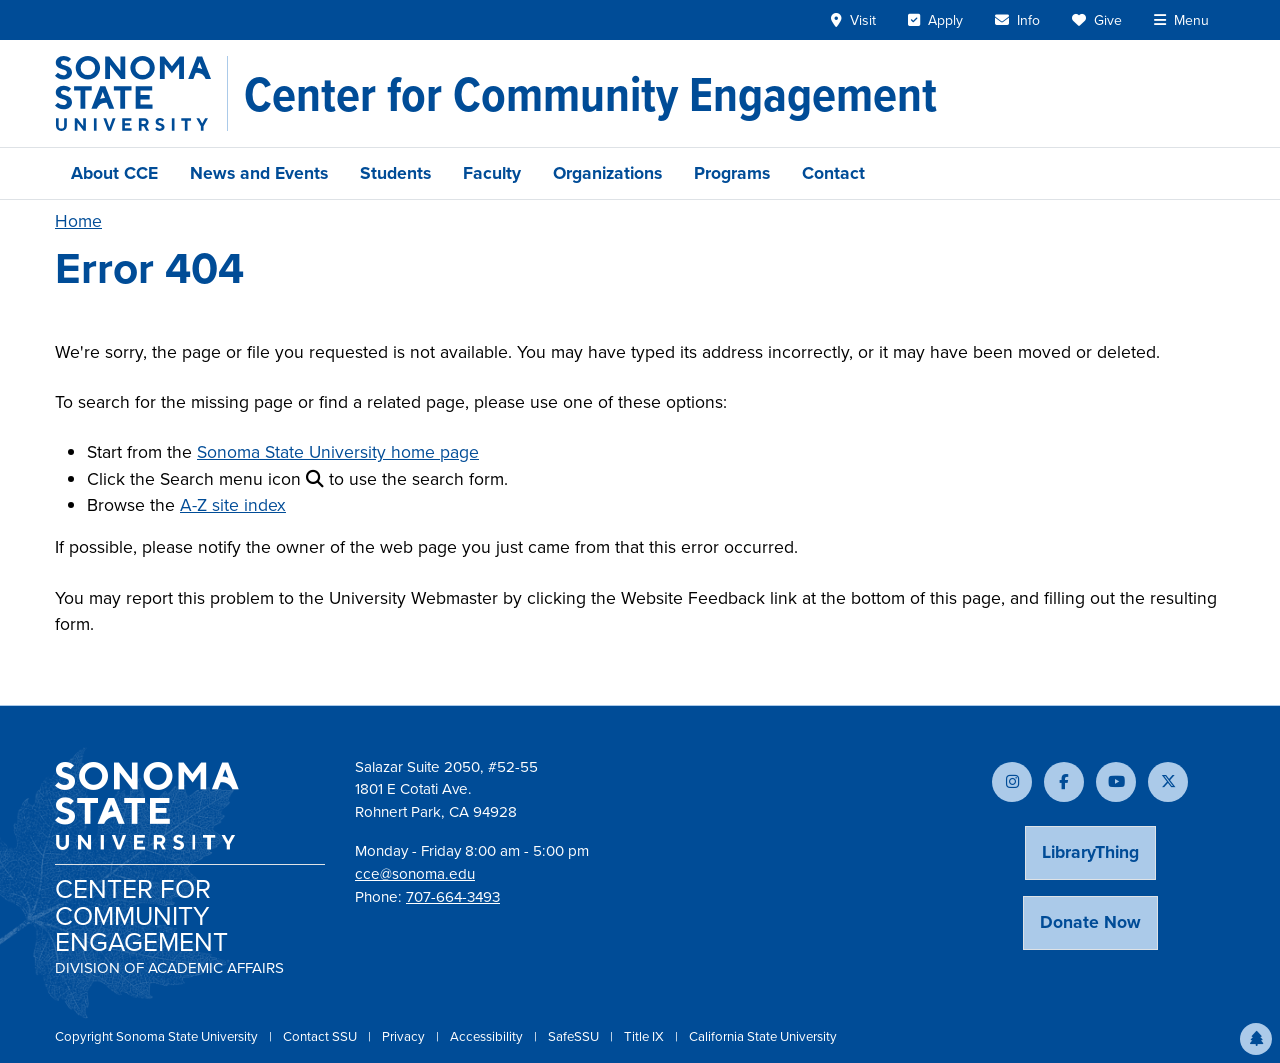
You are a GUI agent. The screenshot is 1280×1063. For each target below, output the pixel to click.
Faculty (492, 173)
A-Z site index (233, 505)
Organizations (607, 173)
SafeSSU (575, 1036)
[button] (1256, 1039)
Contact (833, 173)
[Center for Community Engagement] (590, 94)
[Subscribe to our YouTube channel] (1116, 782)
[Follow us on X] (1168, 782)
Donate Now (1090, 922)
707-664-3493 (453, 897)
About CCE (114, 173)
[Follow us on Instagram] (1012, 782)
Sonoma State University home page (338, 452)
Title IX (645, 1036)
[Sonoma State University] (141, 93)
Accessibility (488, 1036)
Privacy (405, 1036)
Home (78, 221)
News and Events (259, 173)
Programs (732, 173)
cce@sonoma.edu (415, 874)
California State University (763, 1036)
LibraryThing (1090, 852)
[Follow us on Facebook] (1064, 782)
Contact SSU (321, 1036)
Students (395, 173)
